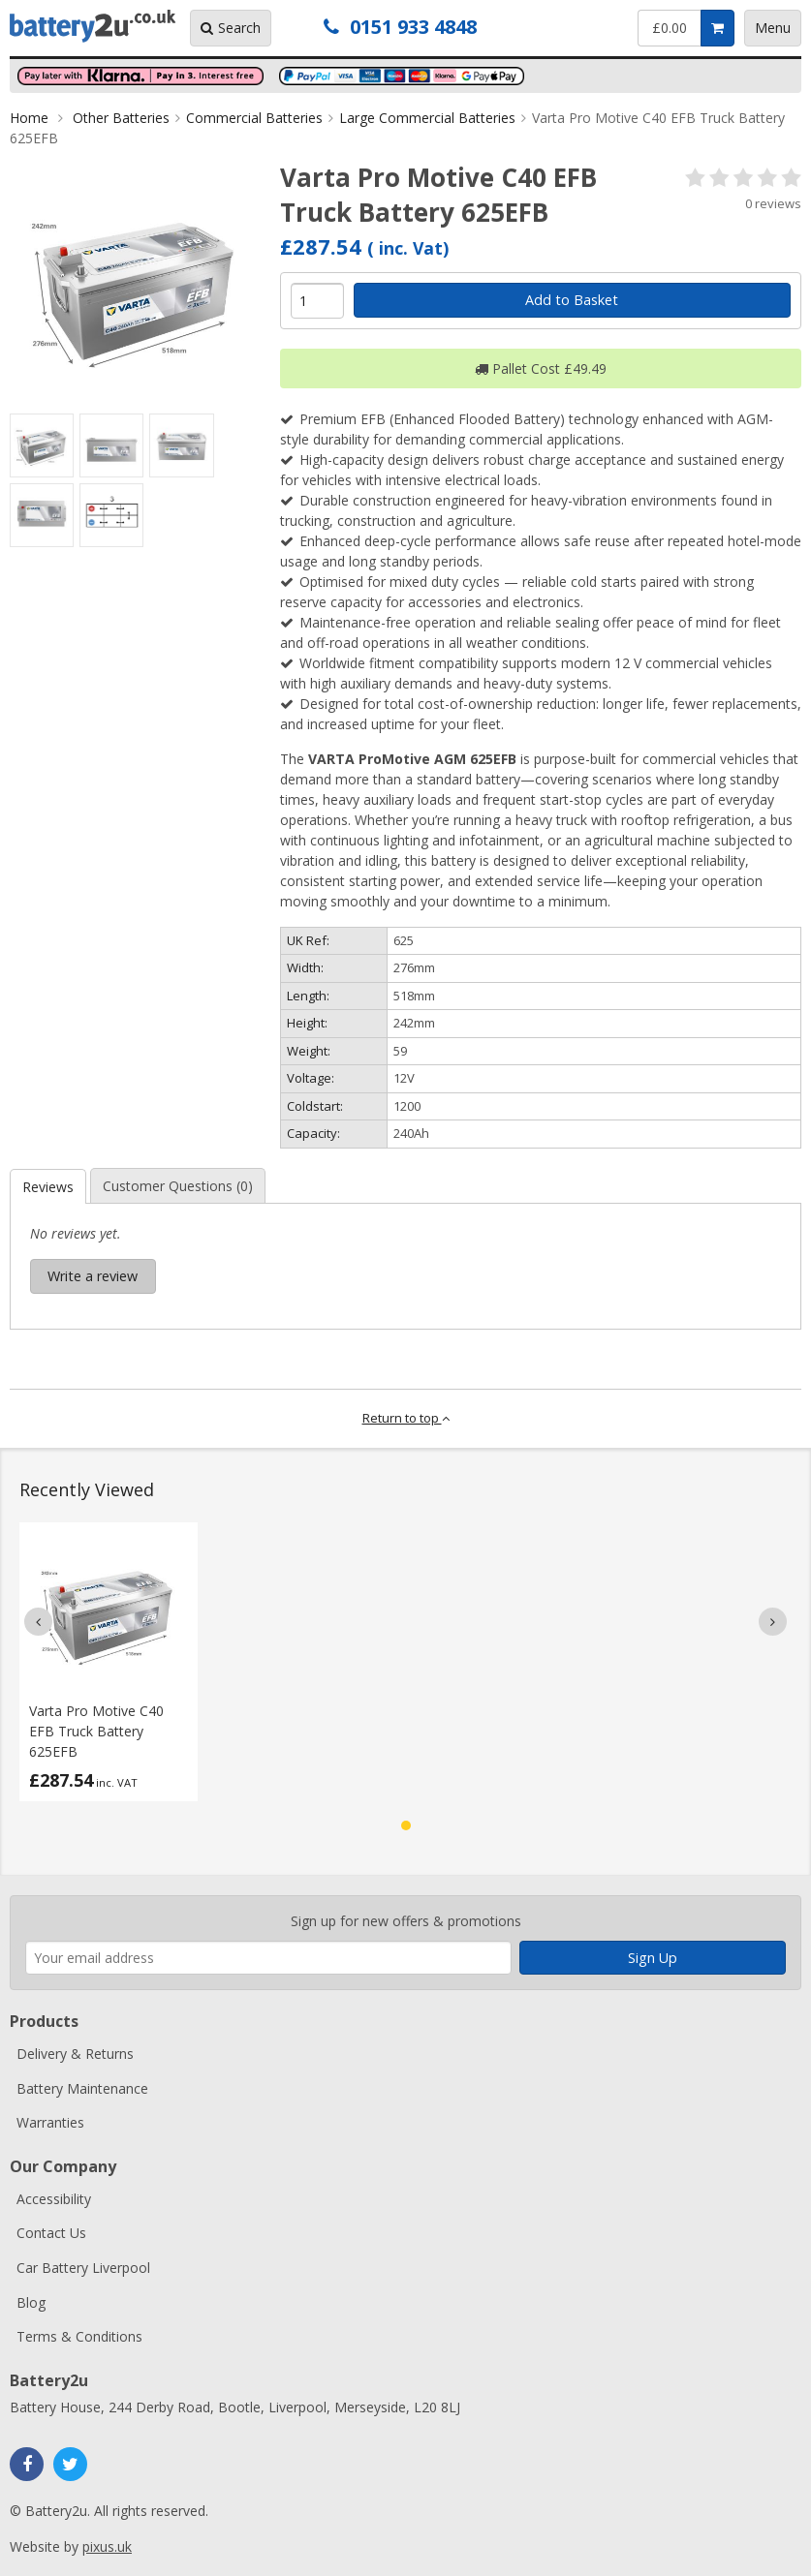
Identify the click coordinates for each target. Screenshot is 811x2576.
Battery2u (92, 26)
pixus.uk (107, 2546)
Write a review (92, 1276)
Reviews (48, 1187)
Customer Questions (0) (178, 1186)
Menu (773, 27)
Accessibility (53, 2199)
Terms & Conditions (79, 2336)
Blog (31, 2302)
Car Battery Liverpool (83, 2267)
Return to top (406, 1417)
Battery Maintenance (82, 2088)
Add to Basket (571, 300)
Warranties (50, 2122)
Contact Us (51, 2232)
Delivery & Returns (75, 2053)
